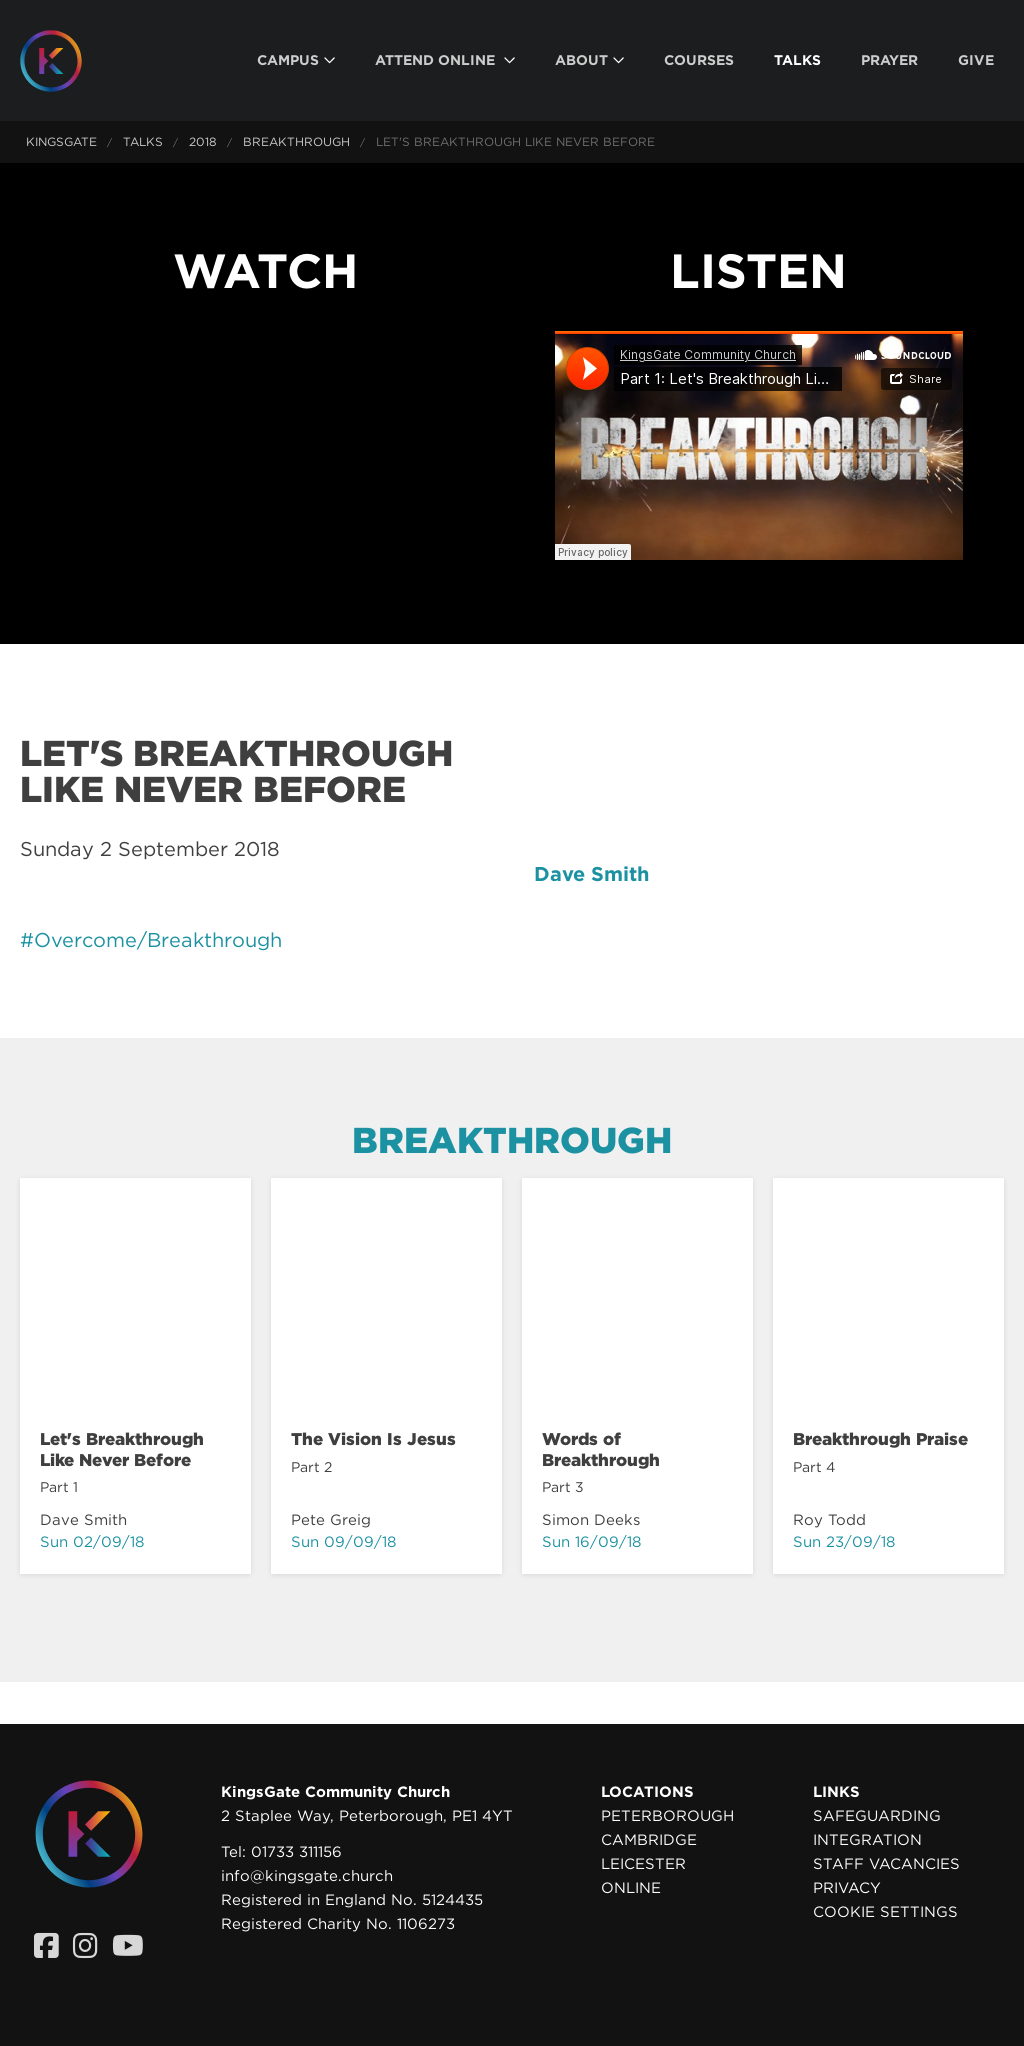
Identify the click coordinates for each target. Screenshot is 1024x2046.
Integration (867, 1840)
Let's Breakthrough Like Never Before (122, 1449)
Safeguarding (877, 1816)
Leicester (643, 1864)
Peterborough (667, 1816)
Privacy (847, 1888)
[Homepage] (66, 61)
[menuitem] (296, 60)
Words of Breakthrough (601, 1449)
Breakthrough (296, 141)
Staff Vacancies (886, 1864)
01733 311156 (296, 1852)
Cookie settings (885, 1912)
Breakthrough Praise (880, 1439)
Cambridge (649, 1840)
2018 (203, 141)
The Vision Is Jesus (373, 1439)
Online (631, 1888)
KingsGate (61, 141)
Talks (143, 141)
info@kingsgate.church (307, 1876)
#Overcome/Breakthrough (151, 940)
